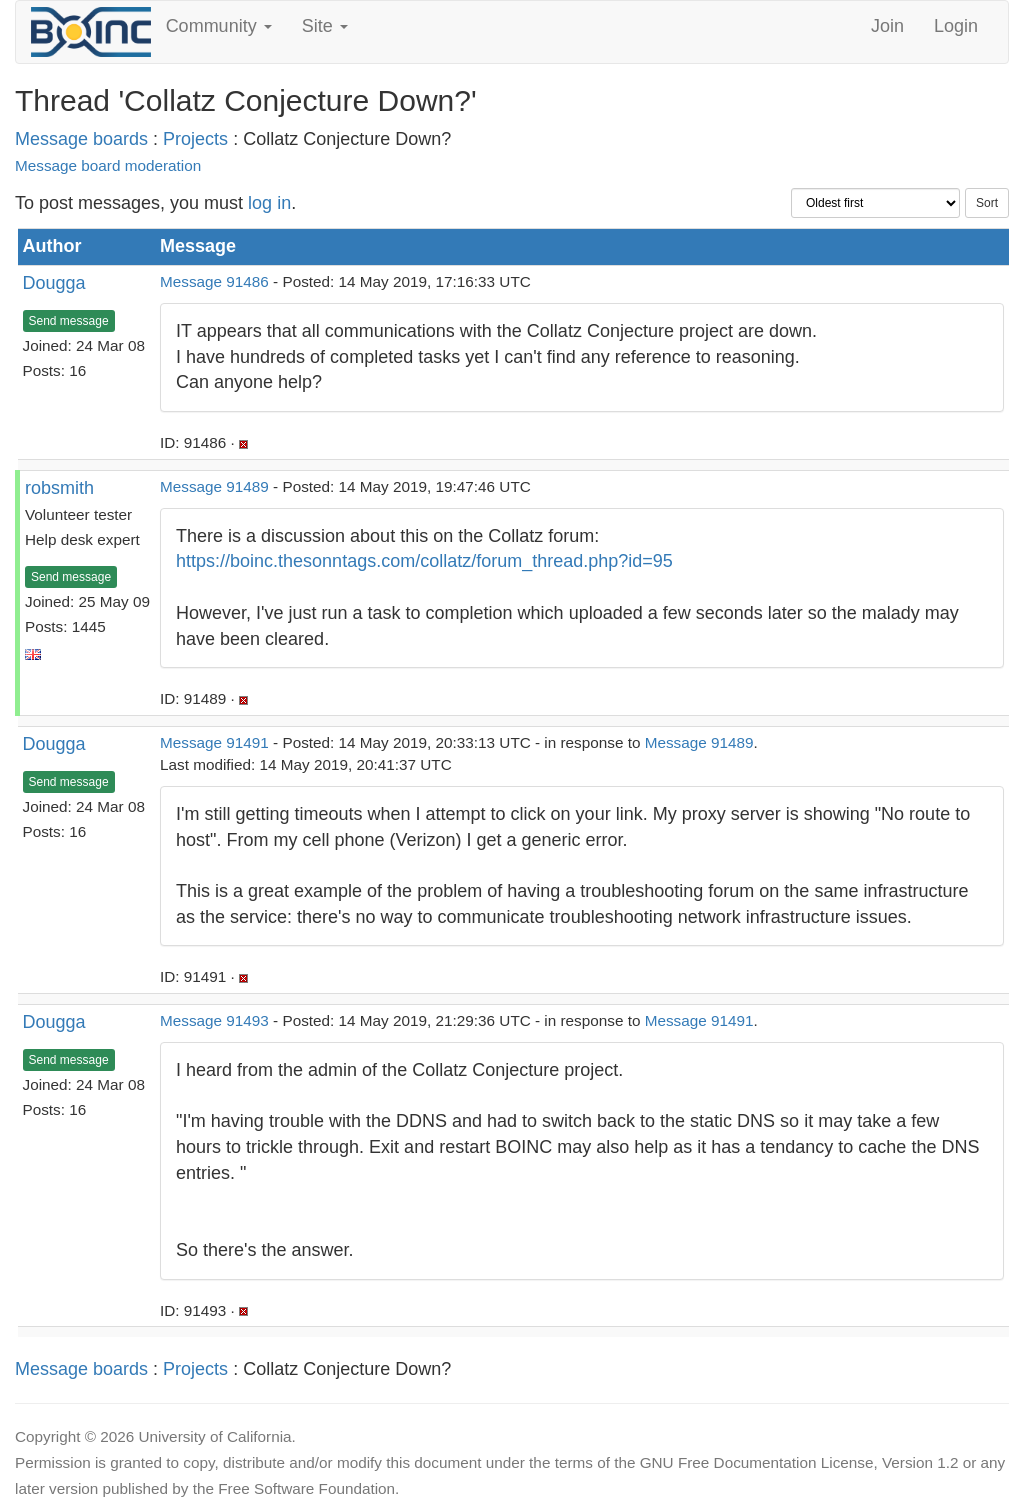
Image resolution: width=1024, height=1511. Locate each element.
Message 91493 (214, 1020)
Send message (69, 321)
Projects (195, 139)
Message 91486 (214, 281)
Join (887, 26)
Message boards (81, 139)
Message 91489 (214, 486)
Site (325, 26)
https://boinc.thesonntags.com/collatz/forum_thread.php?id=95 (424, 561)
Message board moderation (108, 165)
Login (956, 26)
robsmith (59, 488)
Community (219, 26)
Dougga (54, 283)
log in (269, 203)
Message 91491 (214, 742)
